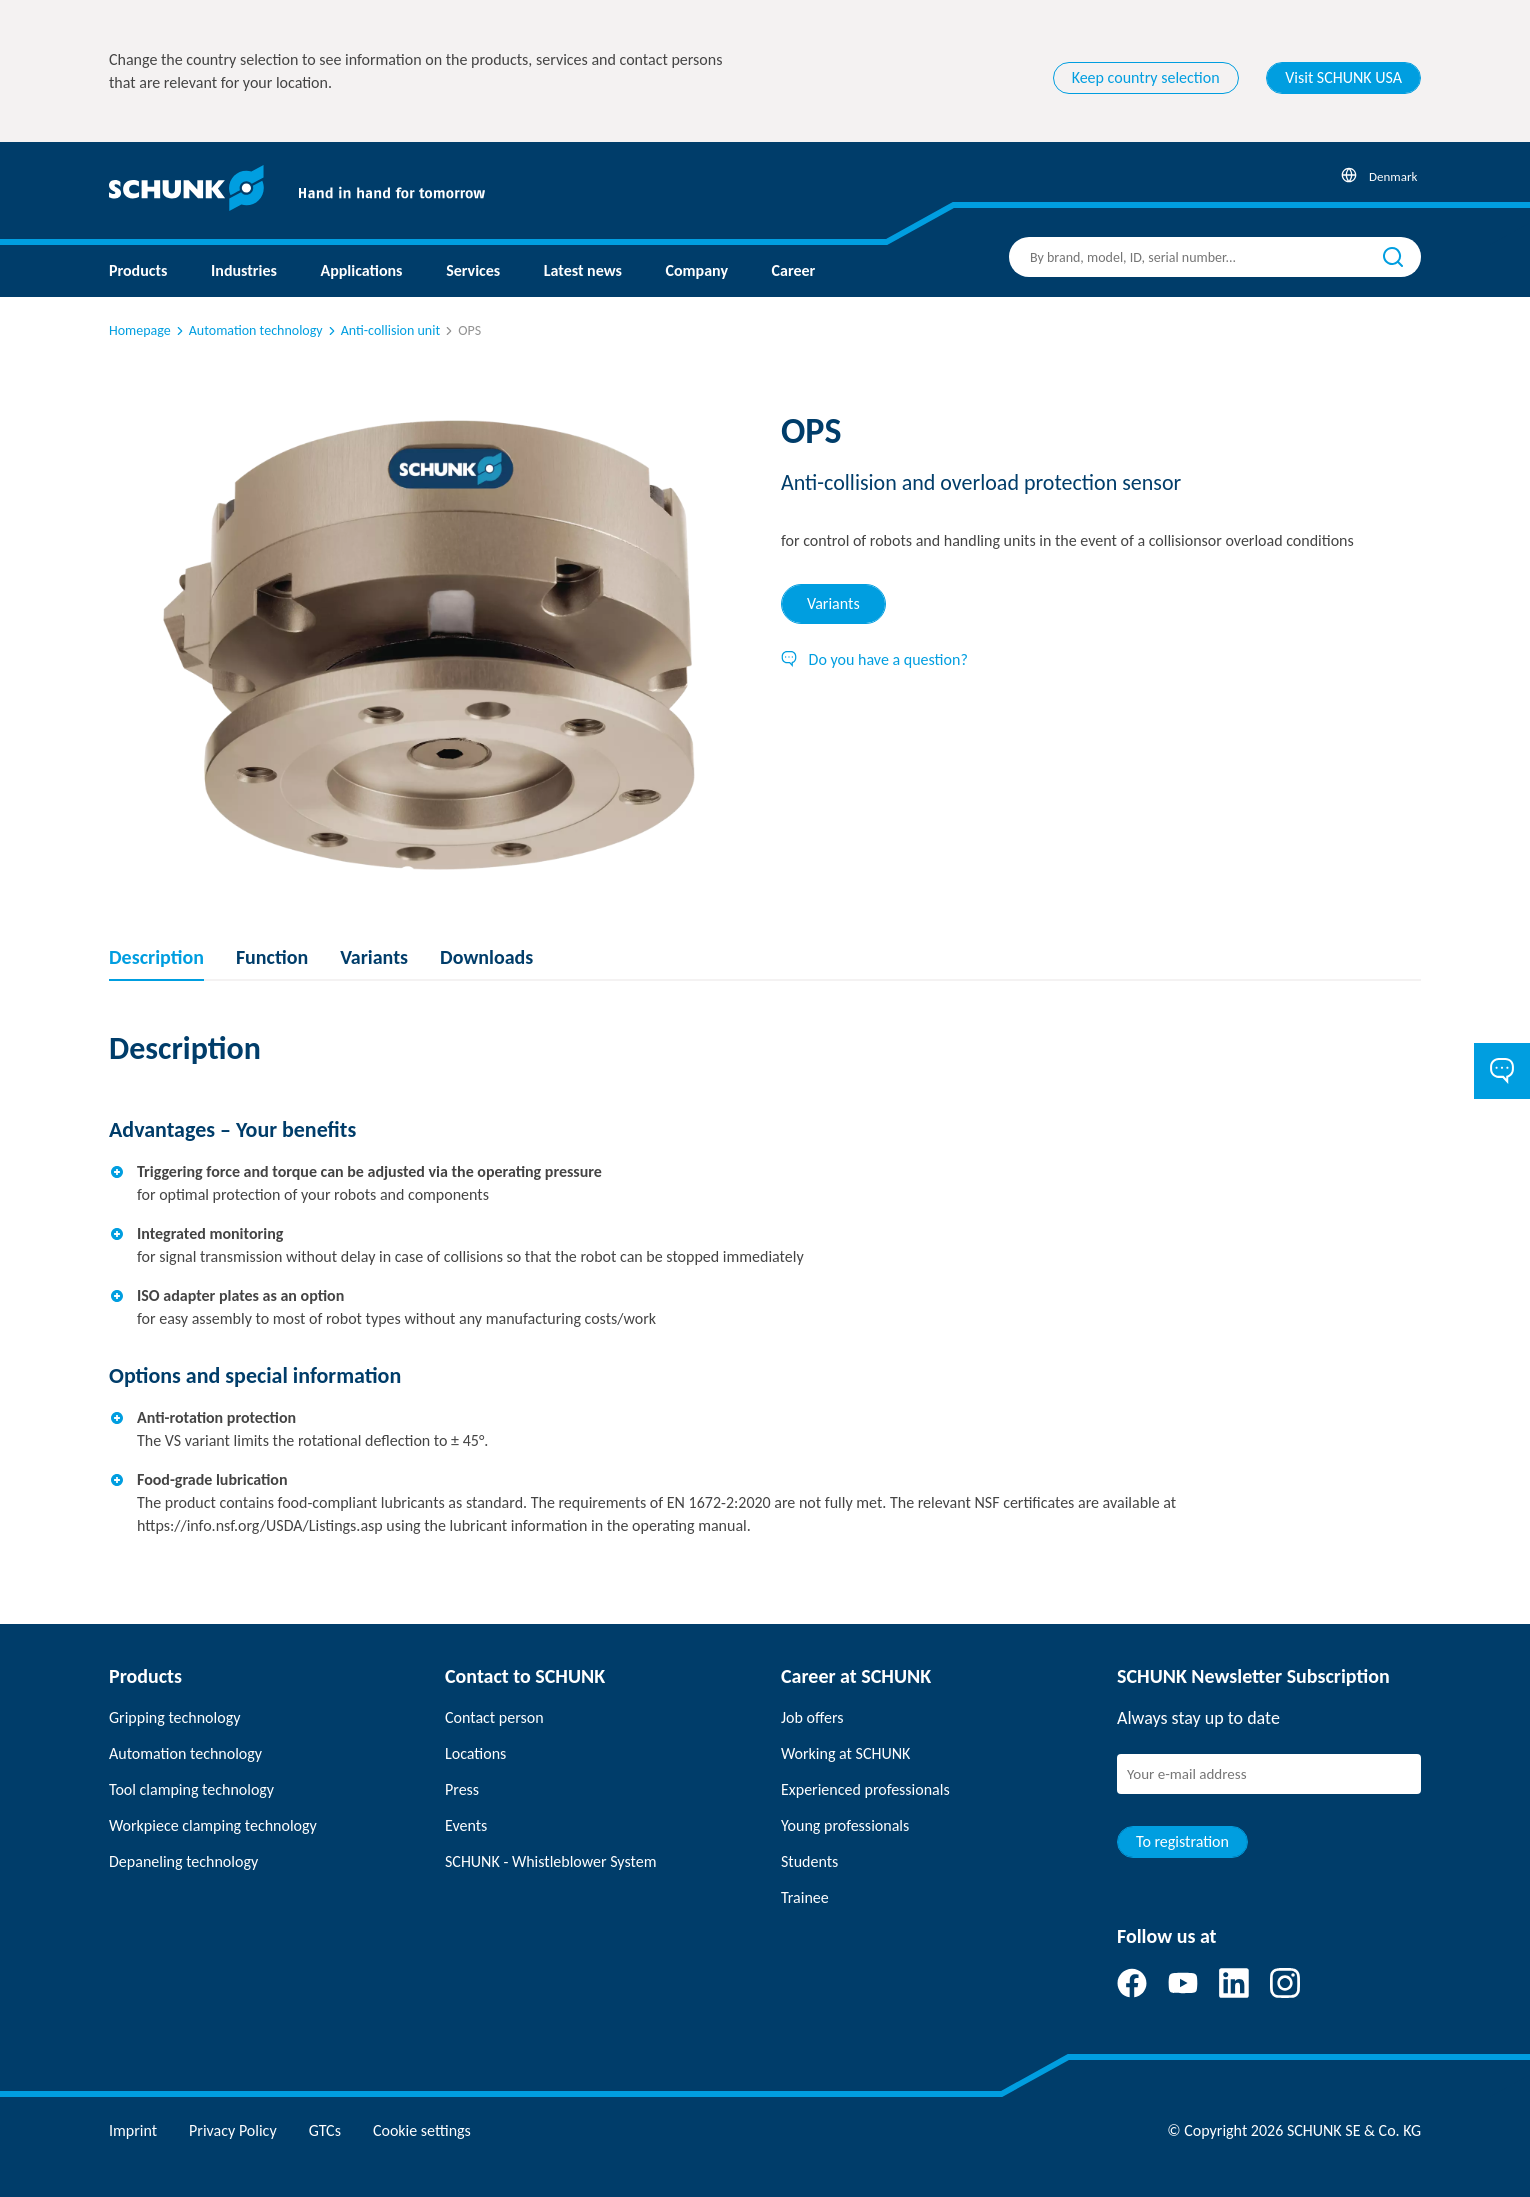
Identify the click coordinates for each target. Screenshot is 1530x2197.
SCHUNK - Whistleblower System (550, 1861)
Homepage (140, 330)
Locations (475, 1753)
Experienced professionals (865, 1789)
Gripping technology (174, 1717)
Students (809, 1861)
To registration (1182, 1841)
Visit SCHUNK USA (1343, 77)
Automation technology (248, 330)
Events (466, 1825)
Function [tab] (272, 957)
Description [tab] (156, 957)
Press (462, 1789)
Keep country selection (1146, 77)
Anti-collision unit (382, 330)
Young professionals (845, 1825)
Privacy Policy (233, 2130)
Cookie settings (422, 2130)
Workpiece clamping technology (213, 1825)
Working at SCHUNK (845, 1753)
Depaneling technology (183, 1861)
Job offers (812, 1717)
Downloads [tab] (486, 957)
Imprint (133, 2130)
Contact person (494, 1717)
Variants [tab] (833, 603)
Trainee (805, 1897)
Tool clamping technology (191, 1789)
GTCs (325, 2130)
